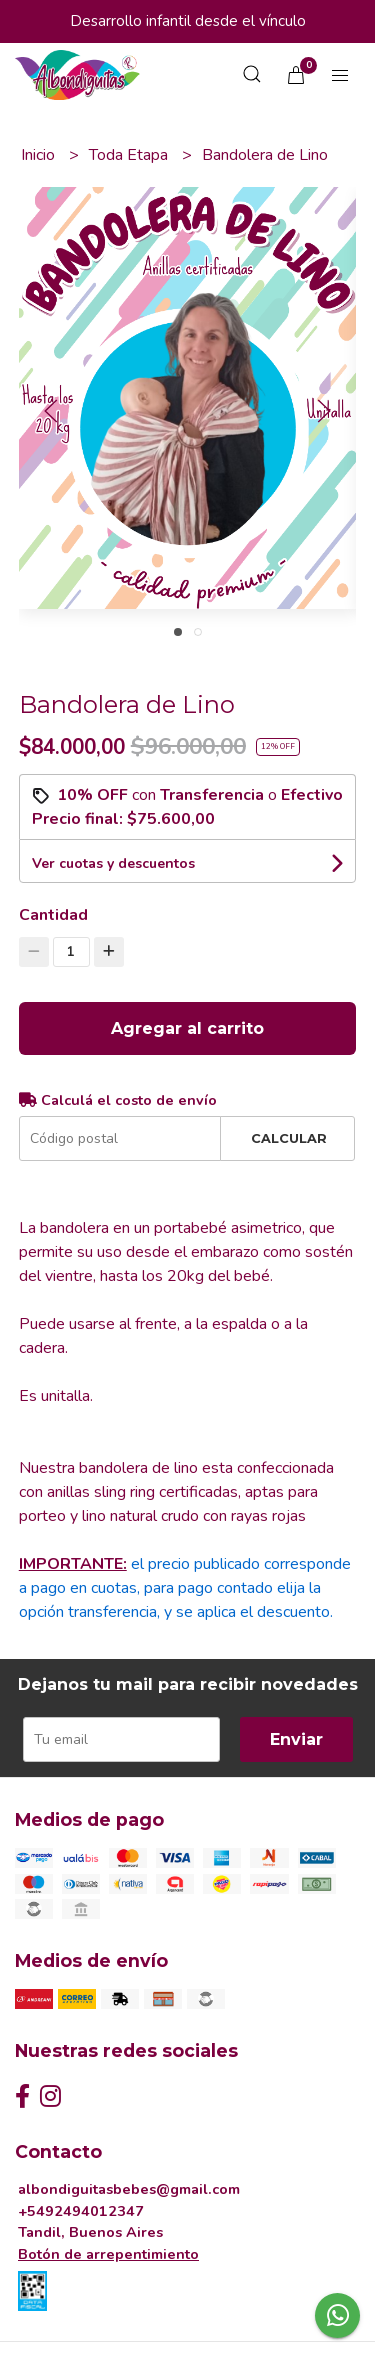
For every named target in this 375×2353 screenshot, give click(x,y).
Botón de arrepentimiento (108, 2254)
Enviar (296, 1739)
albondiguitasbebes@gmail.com (129, 2189)
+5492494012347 (81, 2211)
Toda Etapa (130, 155)
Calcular (289, 1138)
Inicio (40, 155)
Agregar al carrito (187, 1028)
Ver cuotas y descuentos (113, 863)
